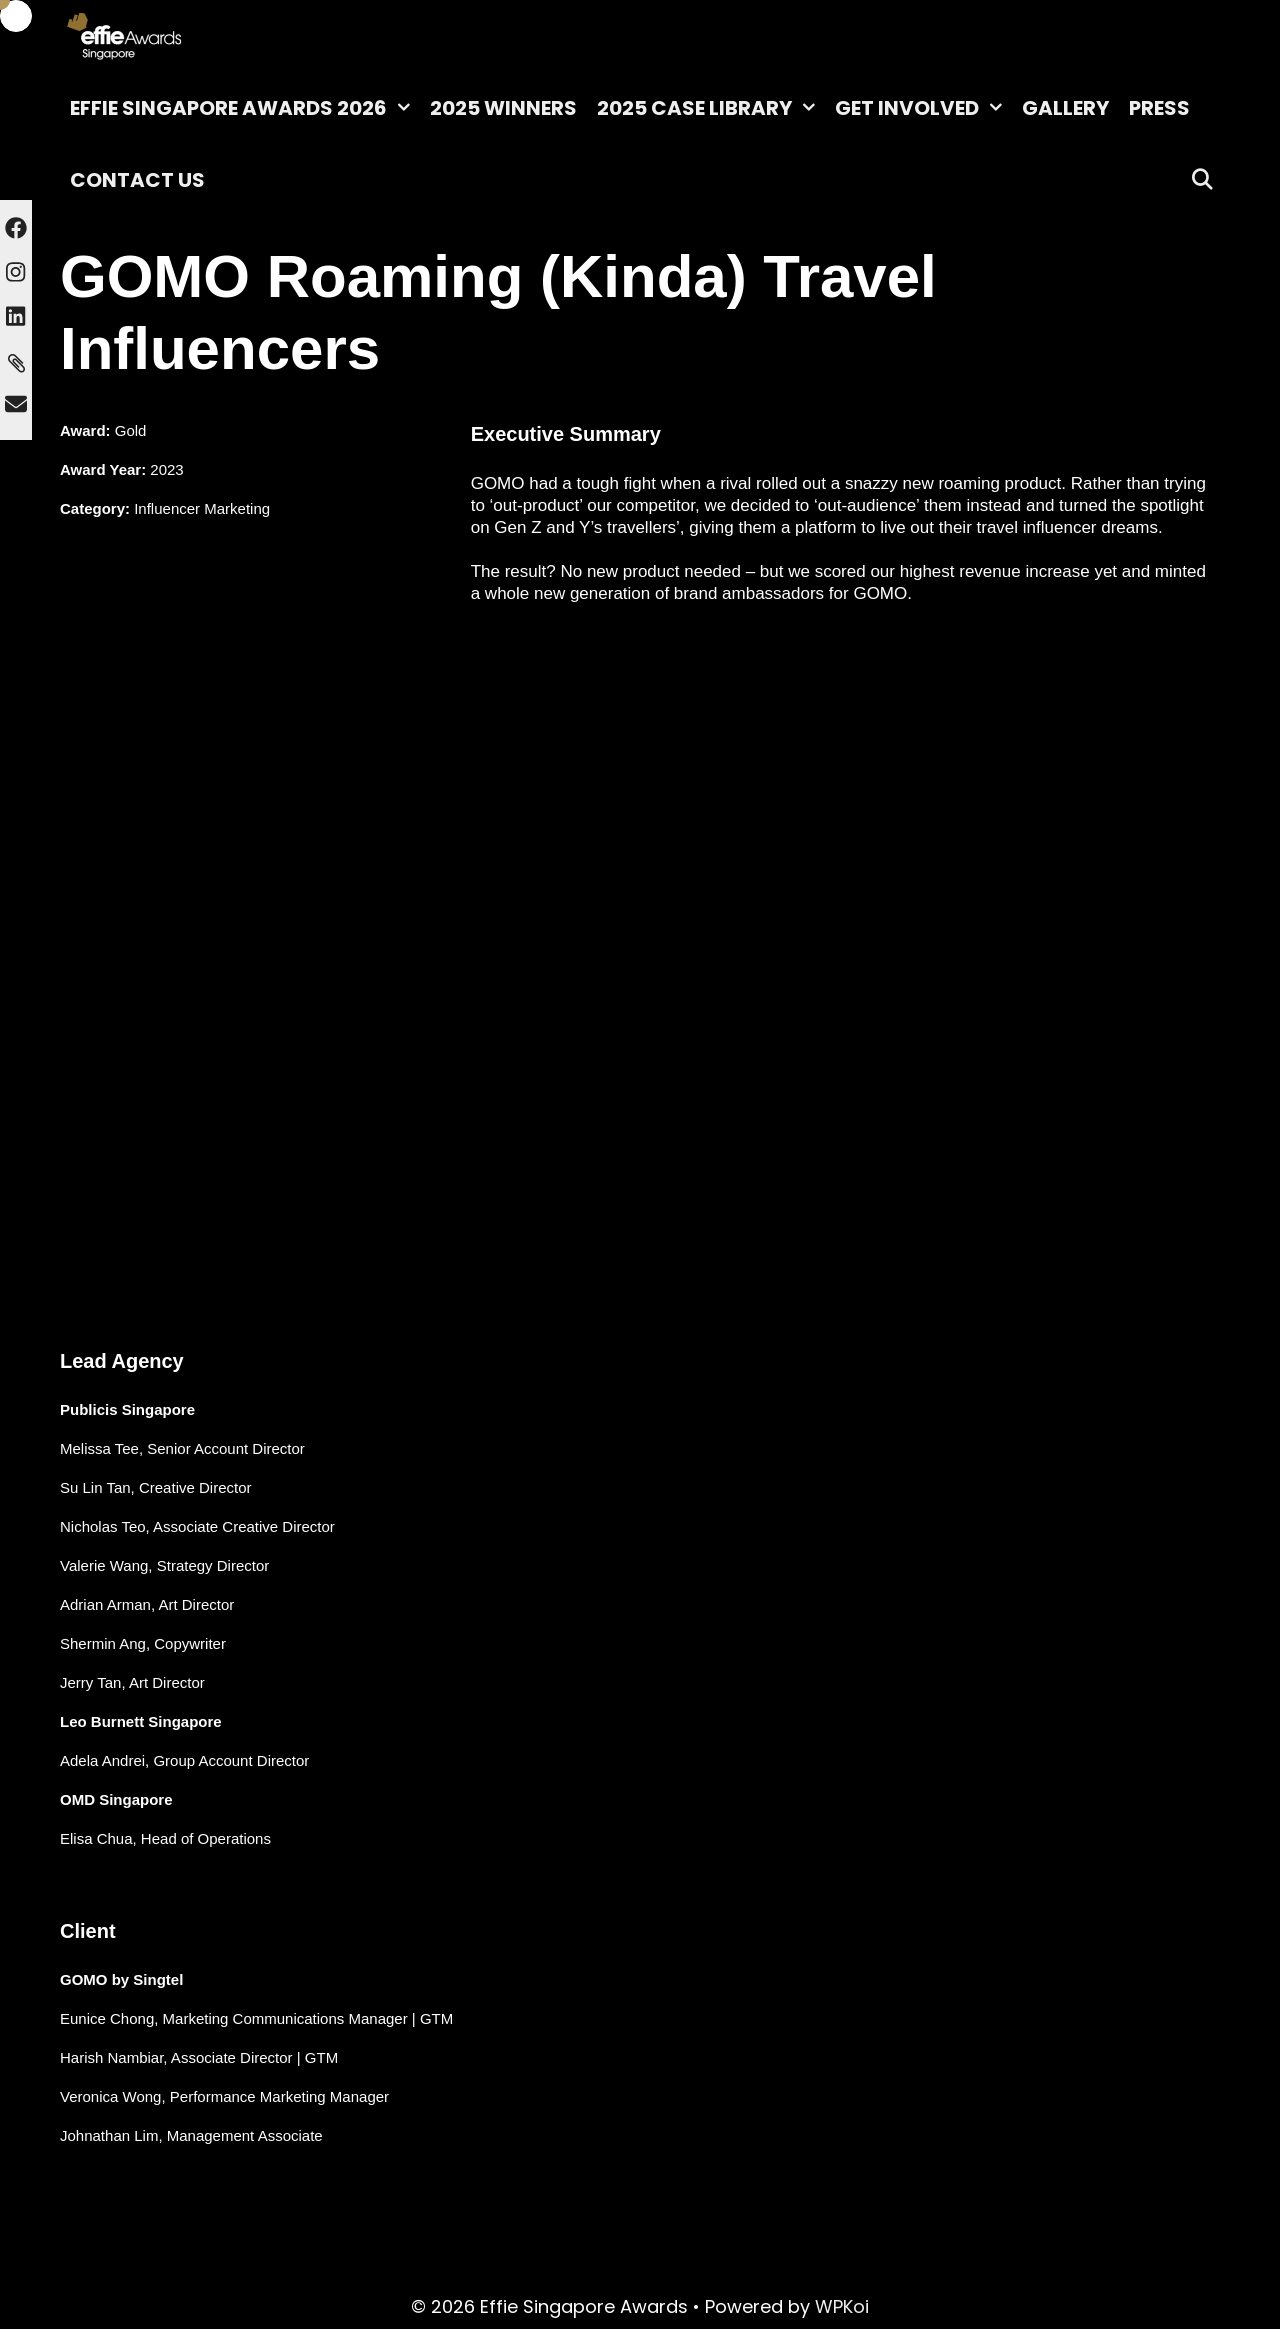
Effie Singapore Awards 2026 (245, 108)
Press (1159, 108)
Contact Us (137, 180)
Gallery (1065, 108)
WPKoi (842, 2306)
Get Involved (923, 108)
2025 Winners (503, 108)
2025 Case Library (711, 108)
